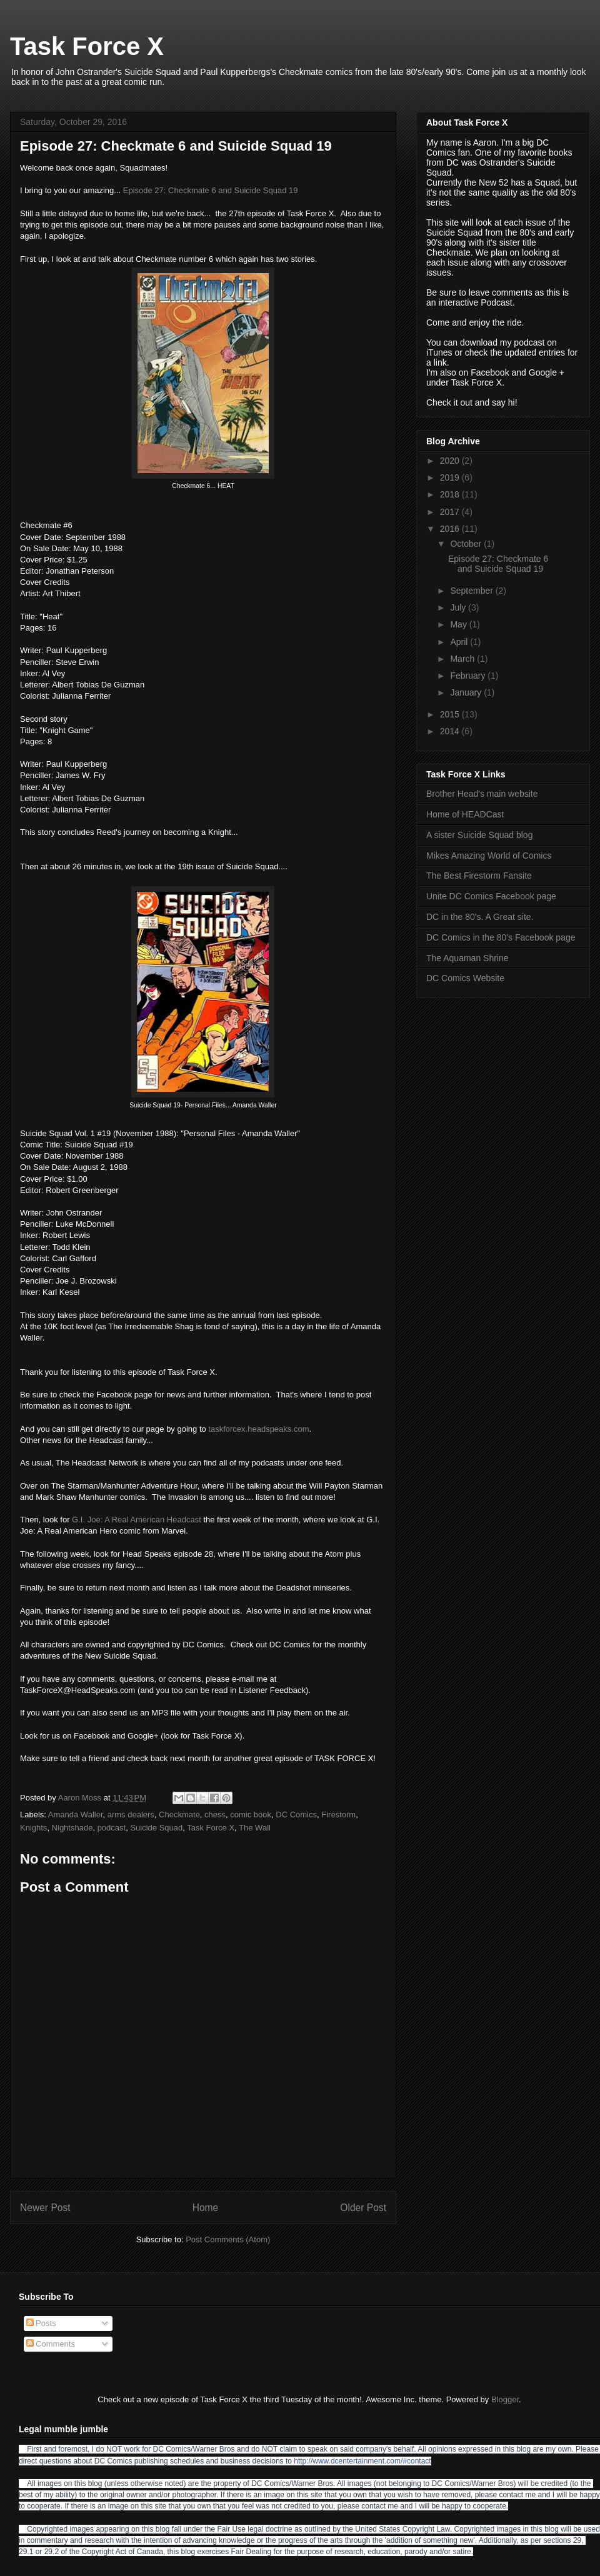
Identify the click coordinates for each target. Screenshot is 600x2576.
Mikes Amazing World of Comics (488, 856)
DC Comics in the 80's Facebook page (500, 937)
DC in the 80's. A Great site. (480, 917)
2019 (451, 477)
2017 (451, 512)
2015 (451, 714)
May (459, 624)
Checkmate (179, 1814)
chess (215, 1814)
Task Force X (87, 46)
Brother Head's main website (482, 794)
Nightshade (72, 1827)
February (469, 676)
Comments (50, 2344)
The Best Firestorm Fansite (479, 876)
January (467, 692)
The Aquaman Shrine (467, 958)
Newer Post (45, 2207)
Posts (41, 2323)
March (463, 659)
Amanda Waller (75, 1814)
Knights (33, 1827)
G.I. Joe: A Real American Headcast (136, 1519)
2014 (451, 731)
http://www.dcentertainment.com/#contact (362, 2461)
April (460, 642)
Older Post (363, 2207)
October (467, 544)
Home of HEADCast (465, 814)
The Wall (255, 1827)
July (459, 607)
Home (205, 2207)
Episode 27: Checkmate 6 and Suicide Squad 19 (210, 190)
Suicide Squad (156, 1827)
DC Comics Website (465, 978)
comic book (250, 1814)
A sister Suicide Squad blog (479, 835)
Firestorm (338, 1814)
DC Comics (296, 1814)
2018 (451, 494)
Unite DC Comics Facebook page (491, 896)
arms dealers (131, 1814)
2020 (451, 461)
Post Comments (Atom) (228, 2239)
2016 (451, 529)
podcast (112, 1827)
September (472, 591)
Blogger (505, 2399)
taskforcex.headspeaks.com (258, 1429)
